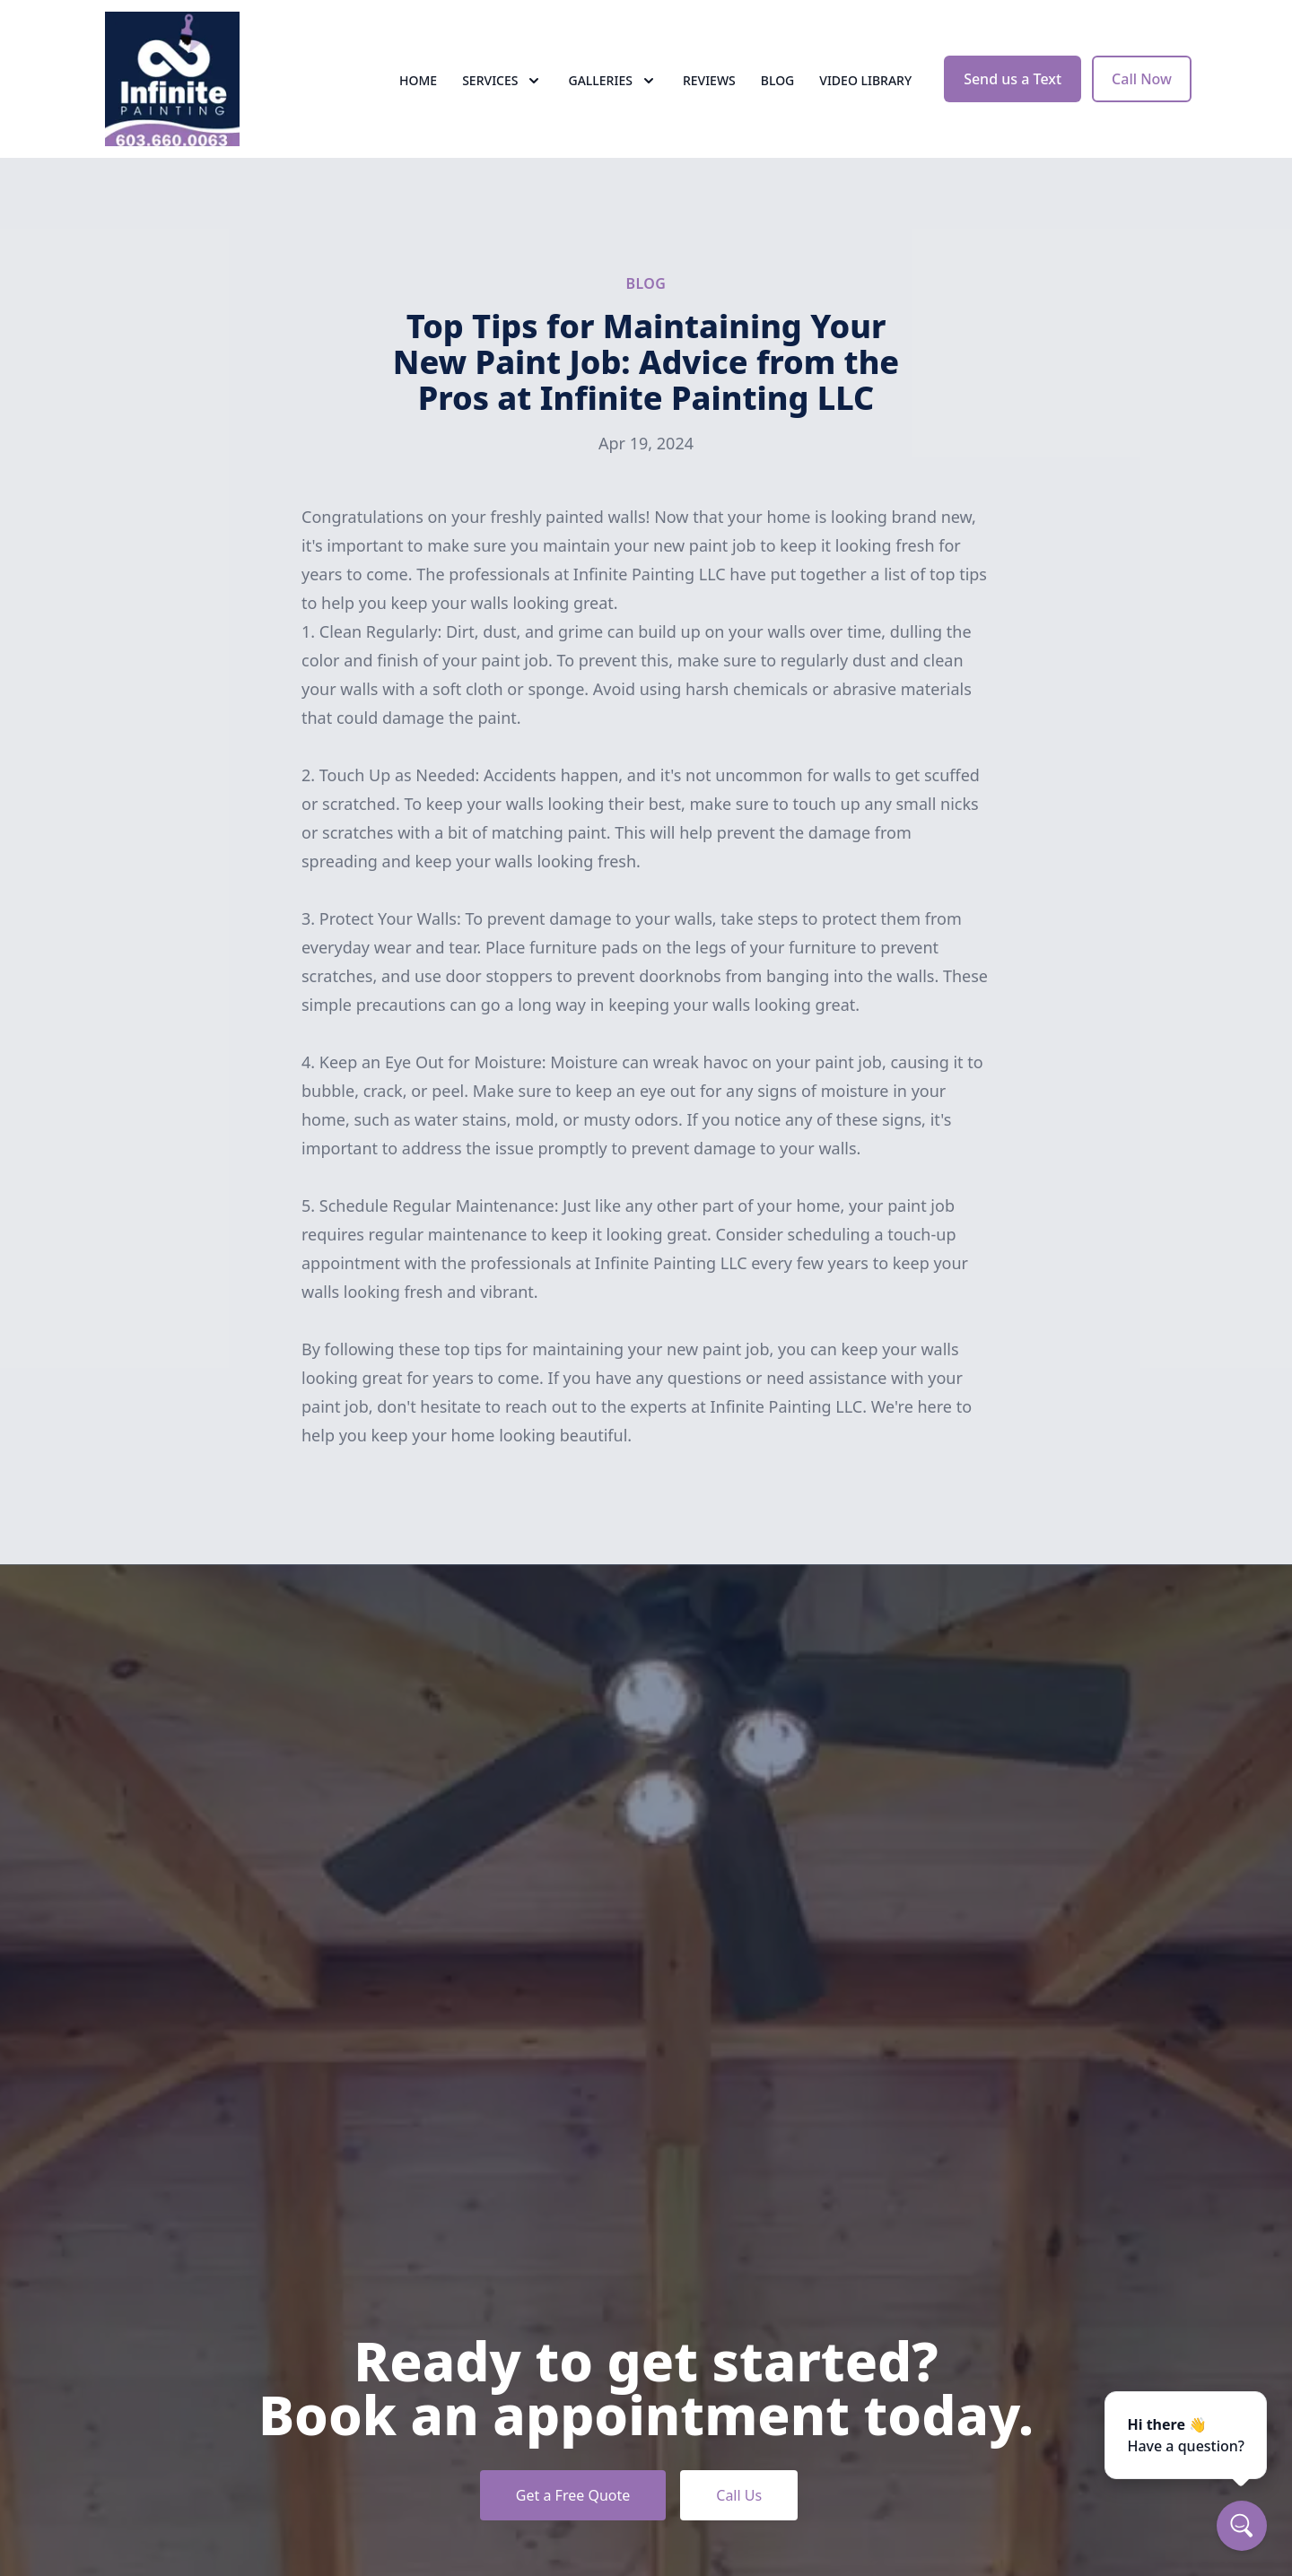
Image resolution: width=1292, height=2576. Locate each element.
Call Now (1142, 79)
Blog (778, 80)
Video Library (865, 80)
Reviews (709, 80)
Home (418, 80)
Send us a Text (1012, 79)
